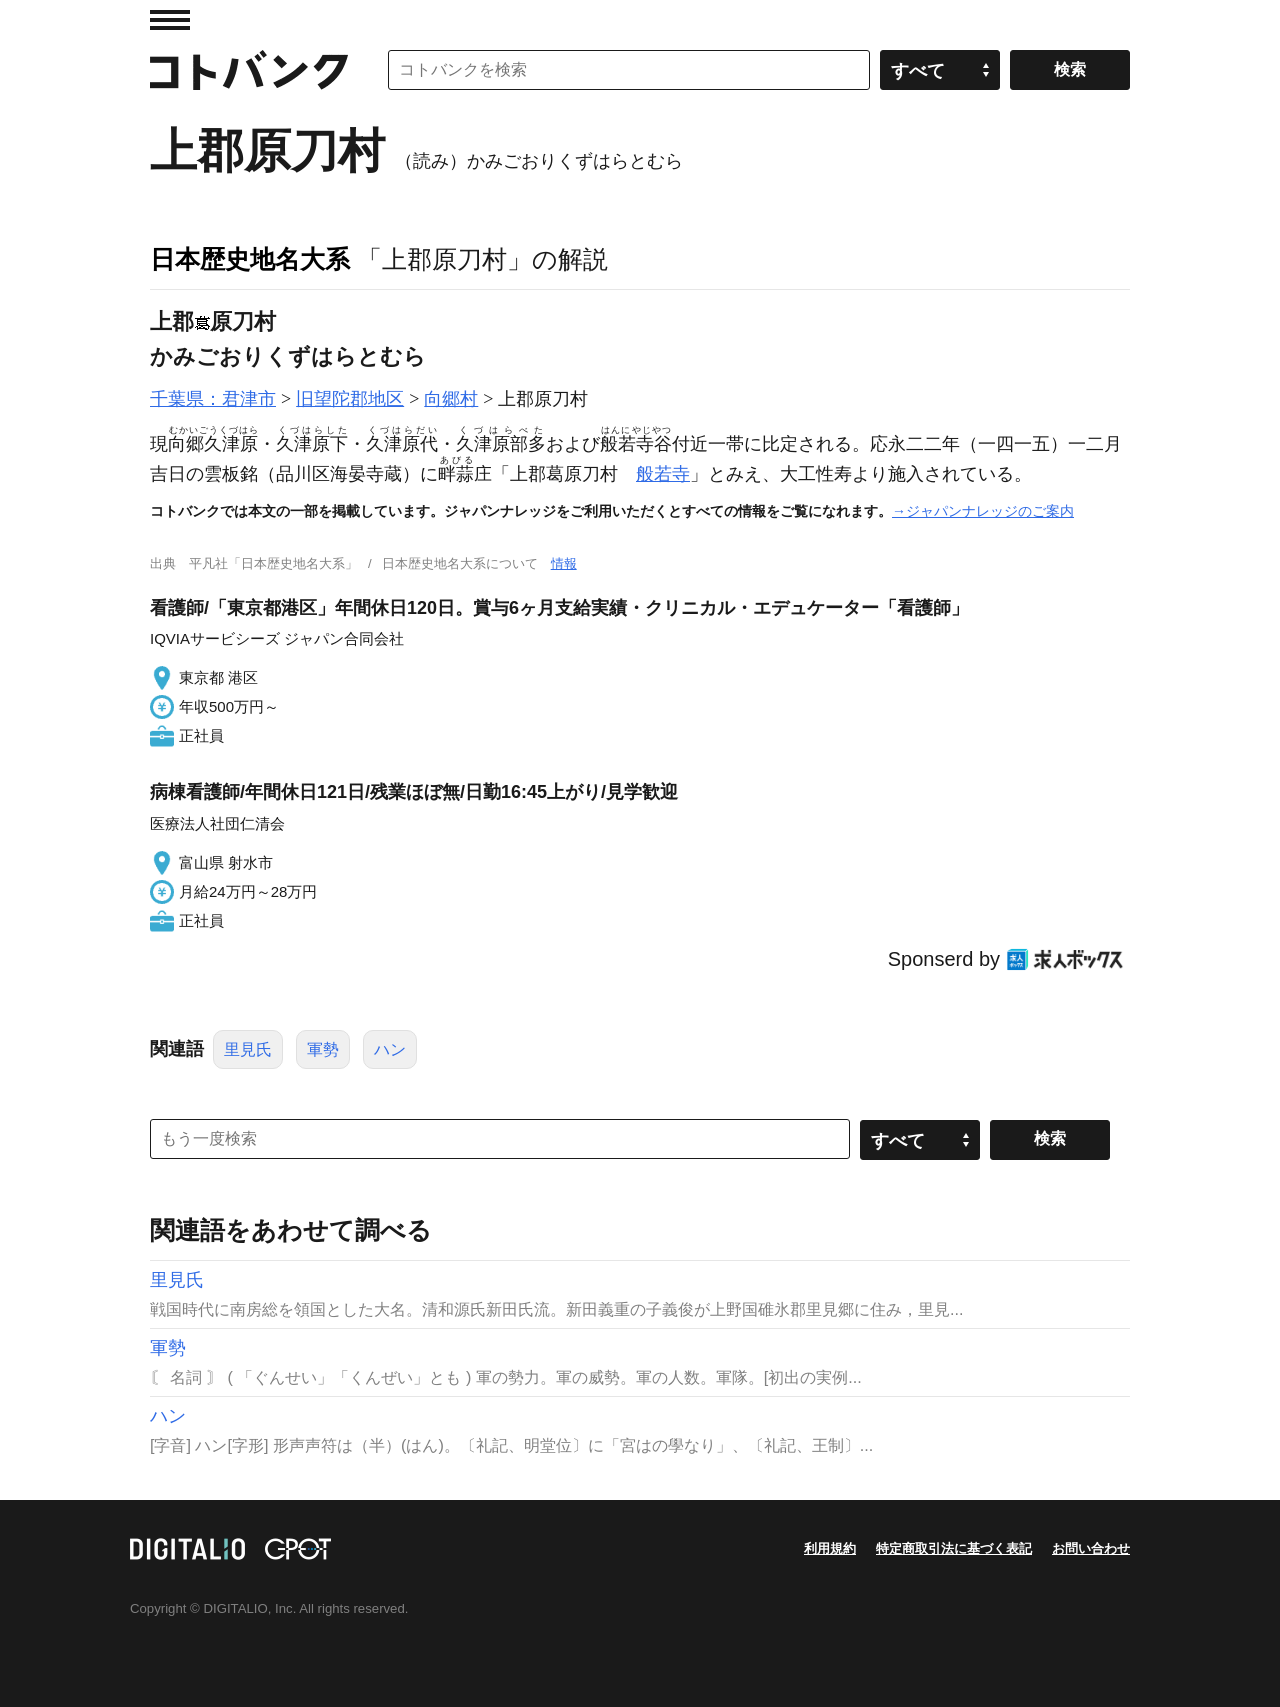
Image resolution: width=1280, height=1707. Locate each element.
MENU (170, 20)
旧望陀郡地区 (350, 399)
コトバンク (249, 70)
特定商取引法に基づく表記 (954, 1548)
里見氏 (248, 1049)
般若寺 (663, 474)
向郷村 (451, 399)
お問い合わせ (1091, 1548)
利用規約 (830, 1548)
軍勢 (323, 1049)
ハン (390, 1049)
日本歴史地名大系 (250, 259)
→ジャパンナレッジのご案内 (983, 511)
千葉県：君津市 (213, 399)
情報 (564, 563)
